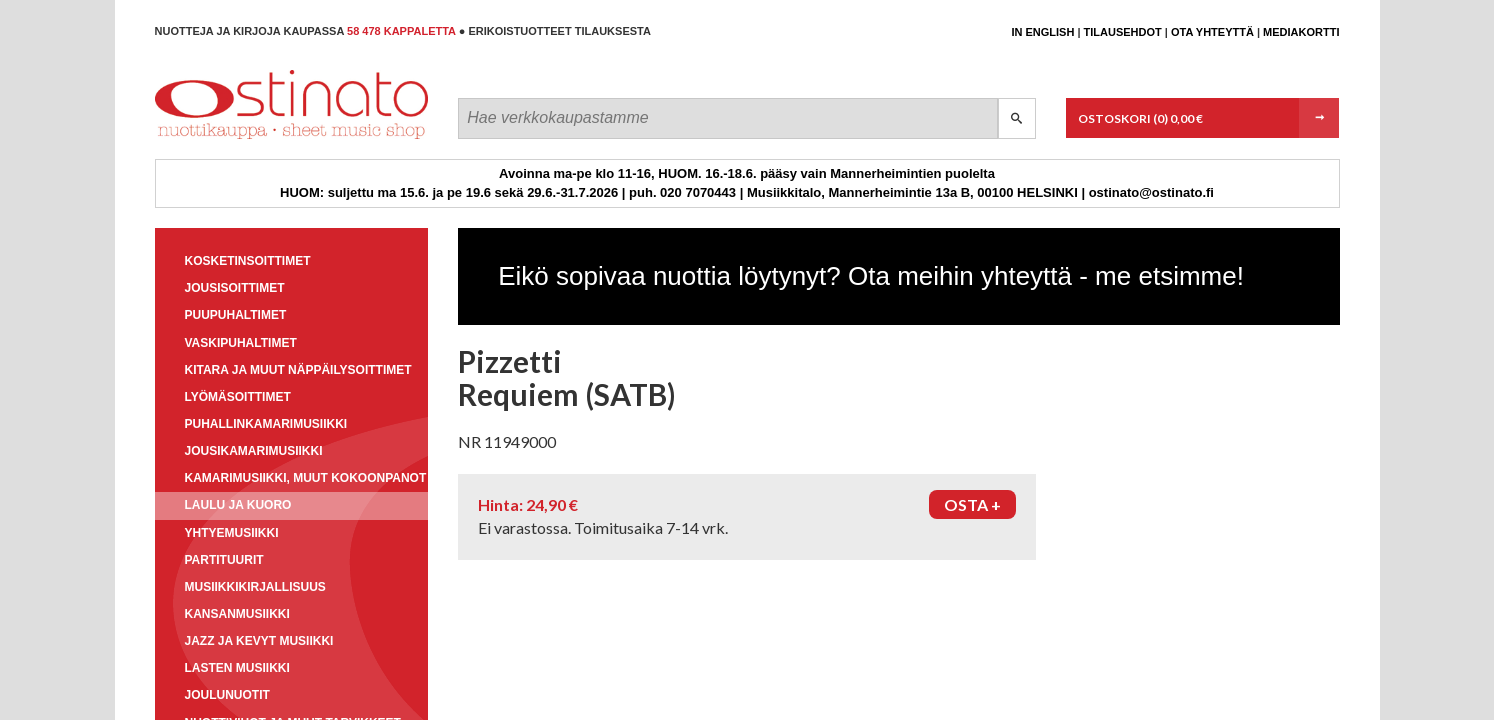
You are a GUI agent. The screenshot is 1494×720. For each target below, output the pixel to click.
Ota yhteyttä (1212, 32)
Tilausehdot (1123, 32)
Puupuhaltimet (236, 315)
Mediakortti (1301, 32)
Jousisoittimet (235, 288)
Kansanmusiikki (237, 614)
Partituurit (224, 560)
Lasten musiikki (237, 668)
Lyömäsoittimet (238, 397)
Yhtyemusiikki (232, 533)
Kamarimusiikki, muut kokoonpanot (306, 478)
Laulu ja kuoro (238, 505)
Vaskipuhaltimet (241, 343)
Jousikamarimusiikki (254, 451)
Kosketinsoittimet (248, 261)
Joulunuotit (227, 695)
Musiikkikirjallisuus (255, 587)
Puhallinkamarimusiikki (266, 424)
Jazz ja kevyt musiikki (259, 641)
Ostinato (245, 138)
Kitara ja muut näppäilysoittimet (298, 370)
